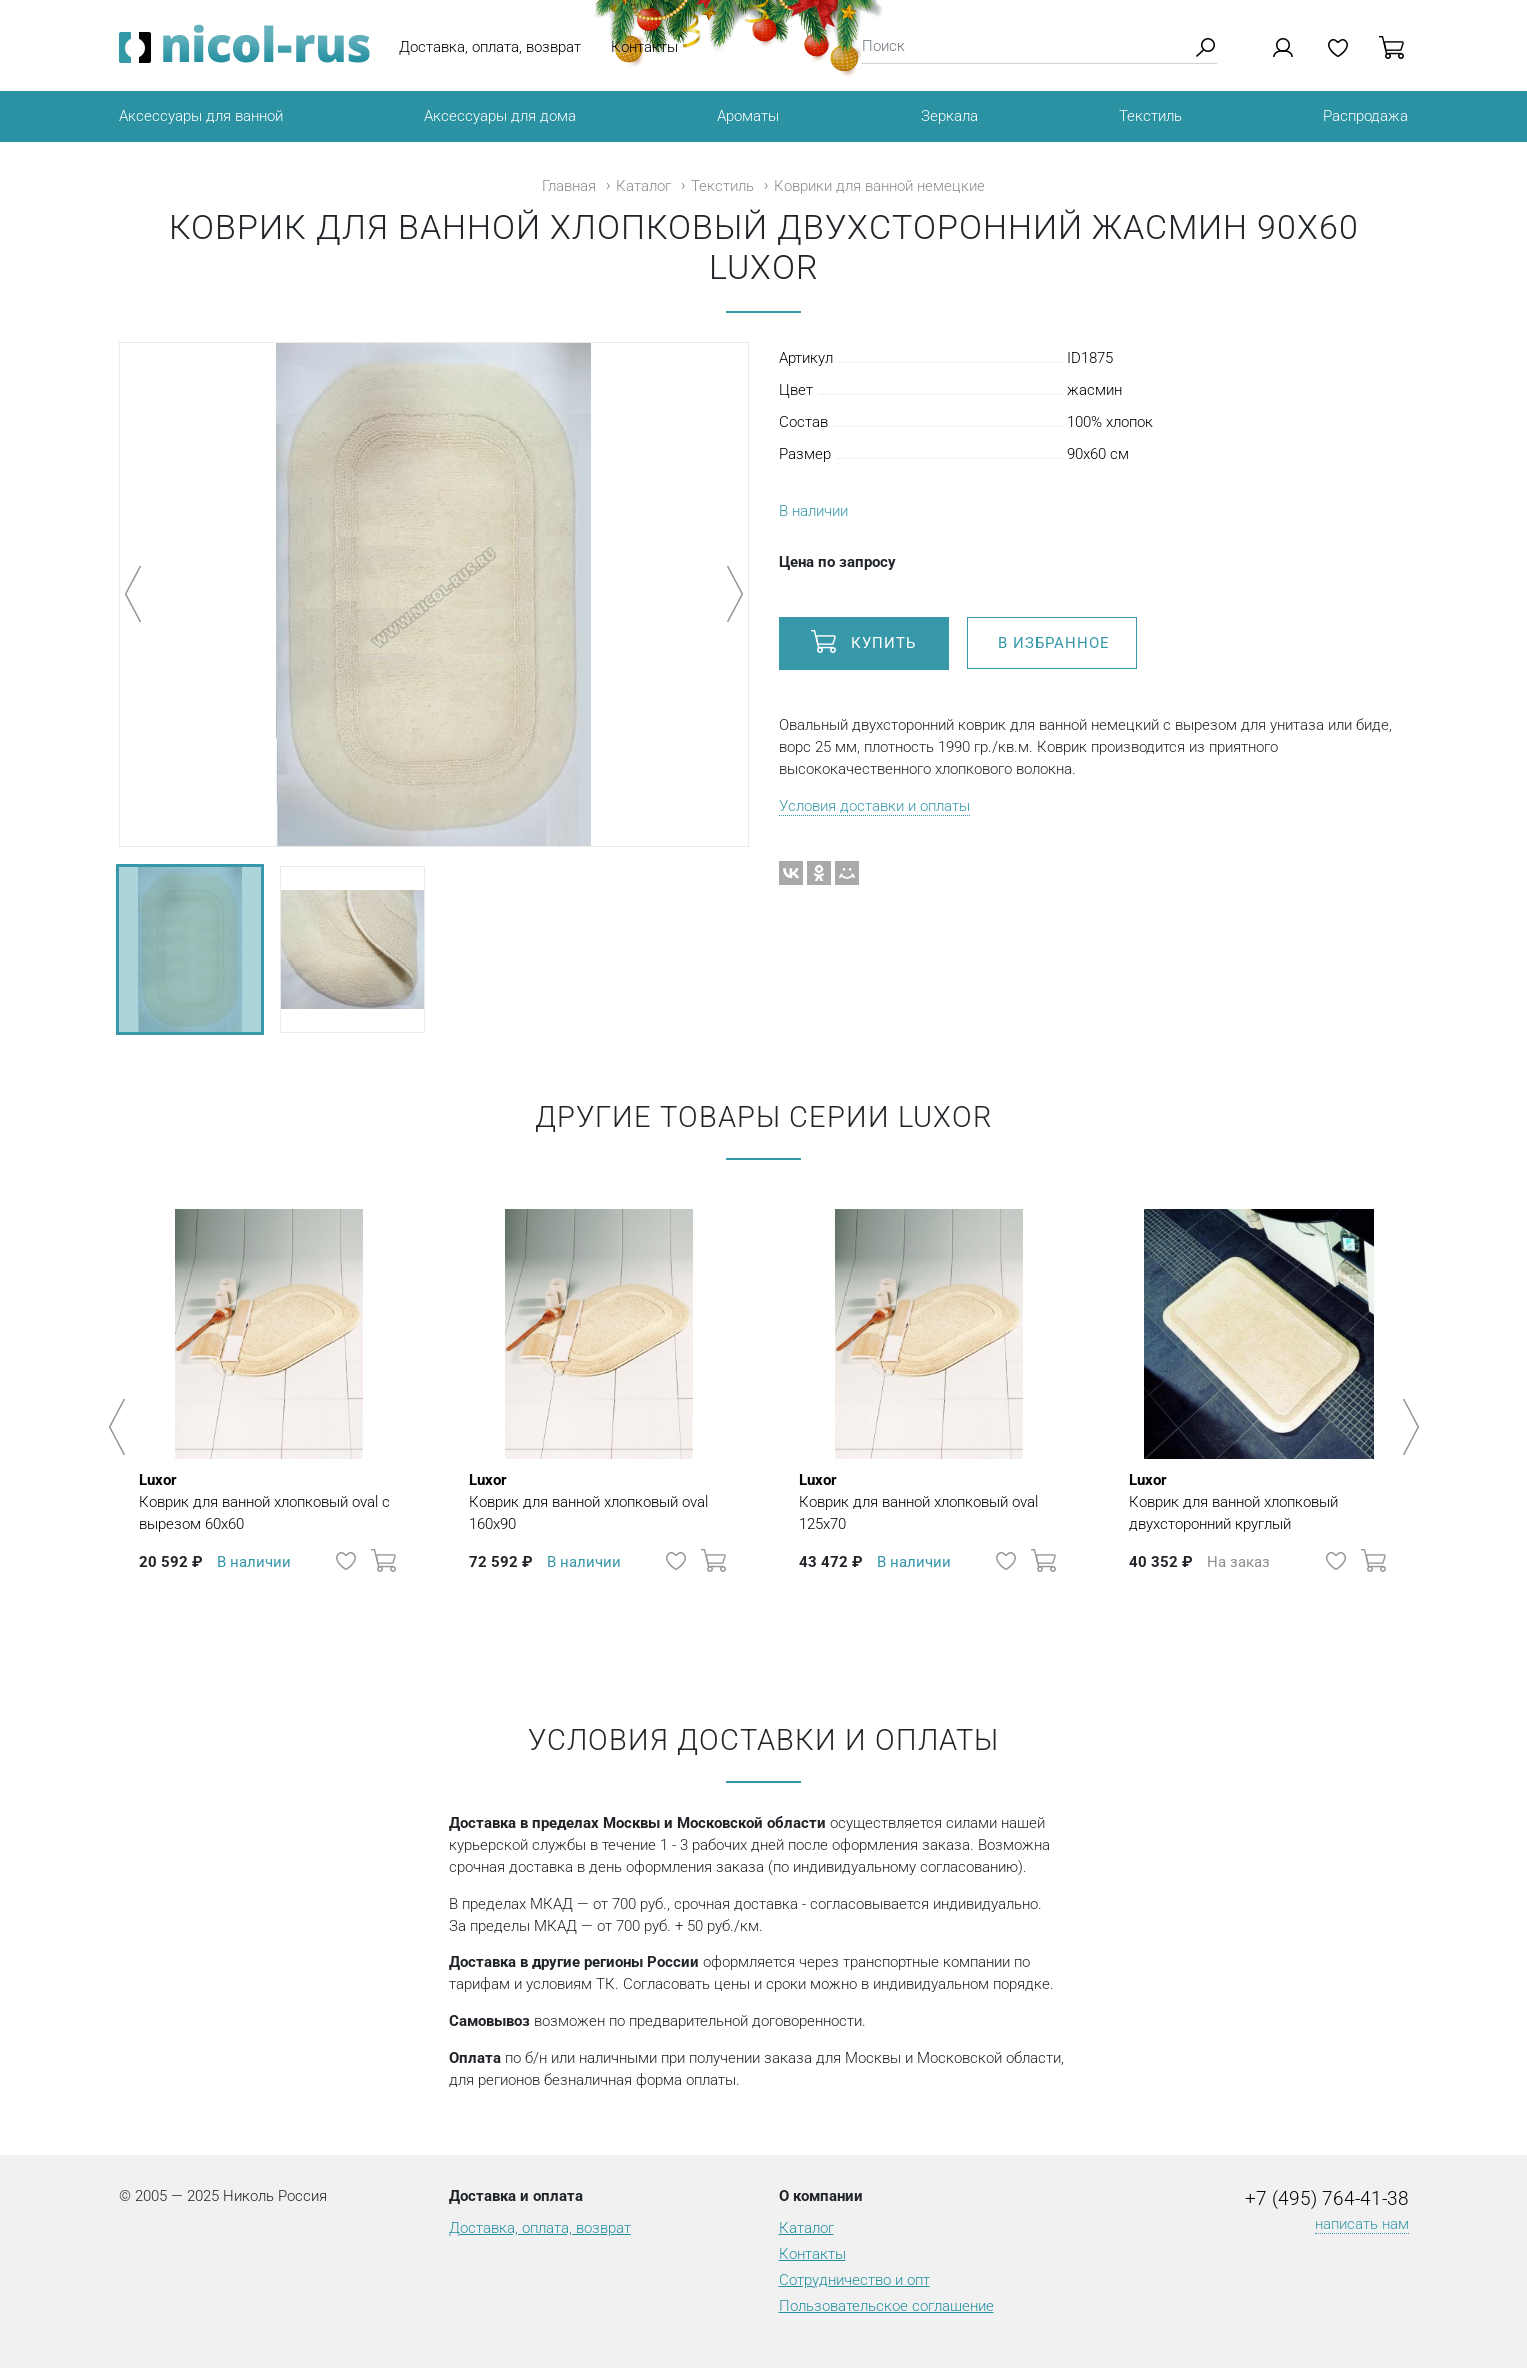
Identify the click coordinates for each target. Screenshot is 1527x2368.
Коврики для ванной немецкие (879, 186)
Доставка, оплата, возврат (490, 47)
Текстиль (1150, 116)
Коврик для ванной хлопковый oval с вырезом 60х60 (269, 1501)
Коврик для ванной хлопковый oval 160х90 (599, 1501)
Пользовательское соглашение (886, 2306)
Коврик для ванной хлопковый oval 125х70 (929, 1501)
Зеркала (949, 116)
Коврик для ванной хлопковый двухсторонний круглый (1259, 1501)
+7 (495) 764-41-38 (1327, 2199)
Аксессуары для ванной (201, 116)
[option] (269, 1417)
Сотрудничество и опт (854, 2280)
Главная (569, 186)
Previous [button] (120, 1427)
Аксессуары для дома (500, 116)
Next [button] (1407, 1427)
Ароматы (748, 116)
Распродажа (1365, 116)
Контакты (644, 47)
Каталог (643, 186)
